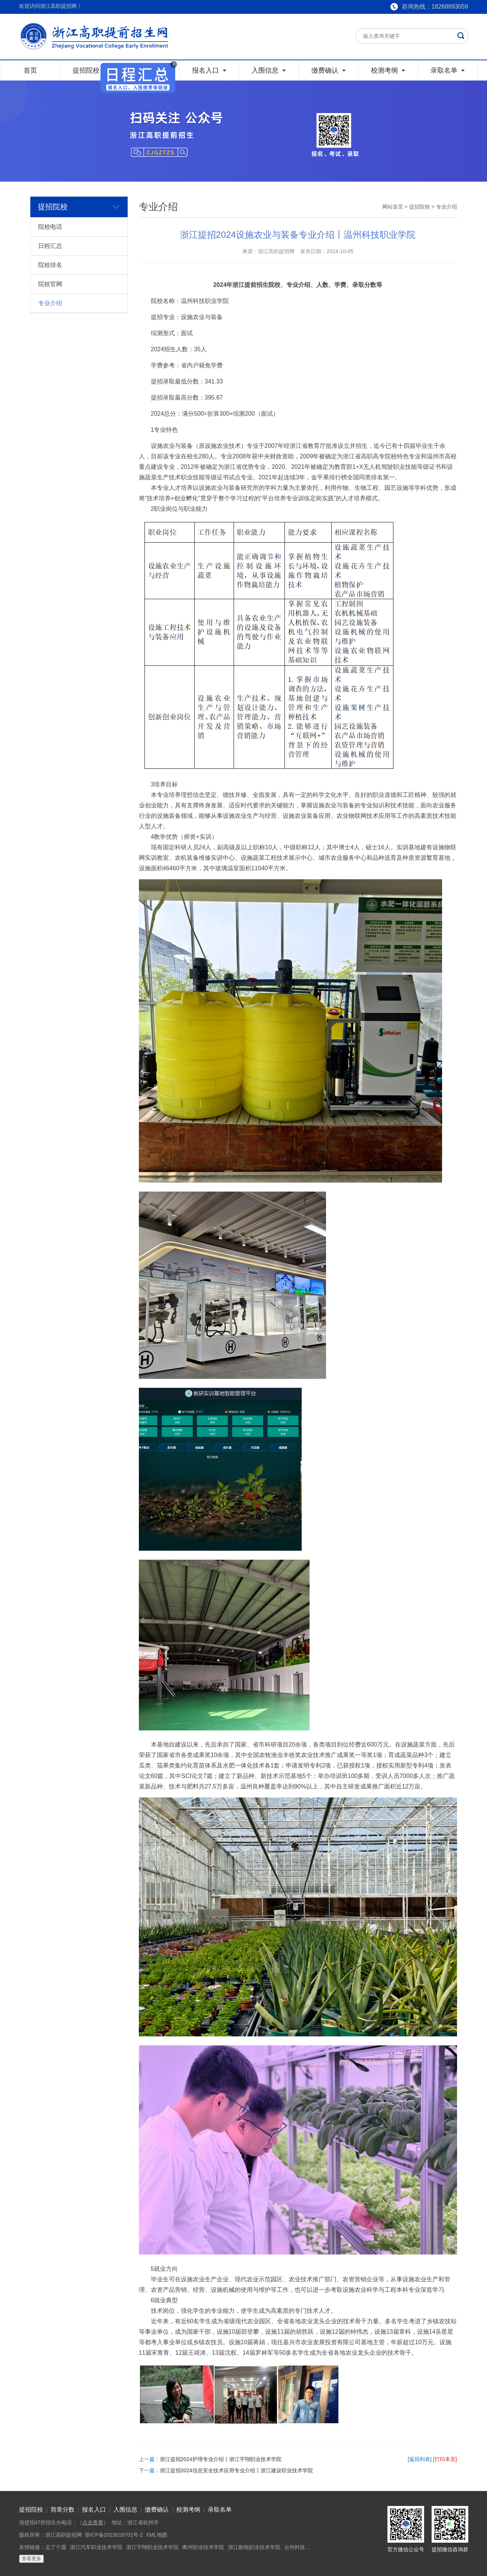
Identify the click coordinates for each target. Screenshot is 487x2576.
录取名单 (220, 2509)
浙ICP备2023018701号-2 (114, 2535)
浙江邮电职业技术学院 (254, 2547)
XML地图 (156, 2535)
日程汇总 (50, 246)
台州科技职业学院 (305, 2547)
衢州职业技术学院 (203, 2547)
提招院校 (419, 207)
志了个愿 (55, 2547)
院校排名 (50, 265)
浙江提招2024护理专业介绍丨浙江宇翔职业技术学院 (220, 2459)
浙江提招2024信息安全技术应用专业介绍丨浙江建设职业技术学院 (236, 2470)
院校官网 (50, 284)
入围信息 (125, 2509)
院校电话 (50, 227)
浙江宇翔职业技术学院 (152, 2547)
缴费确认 (157, 2509)
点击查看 (92, 2522)
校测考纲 (188, 2509)
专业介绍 (50, 303)
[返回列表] (420, 2459)
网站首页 (392, 207)
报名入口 (94, 2509)
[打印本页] (445, 2459)
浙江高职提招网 (63, 2535)
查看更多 (31, 2558)
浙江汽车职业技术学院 (96, 2547)
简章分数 (62, 2509)
